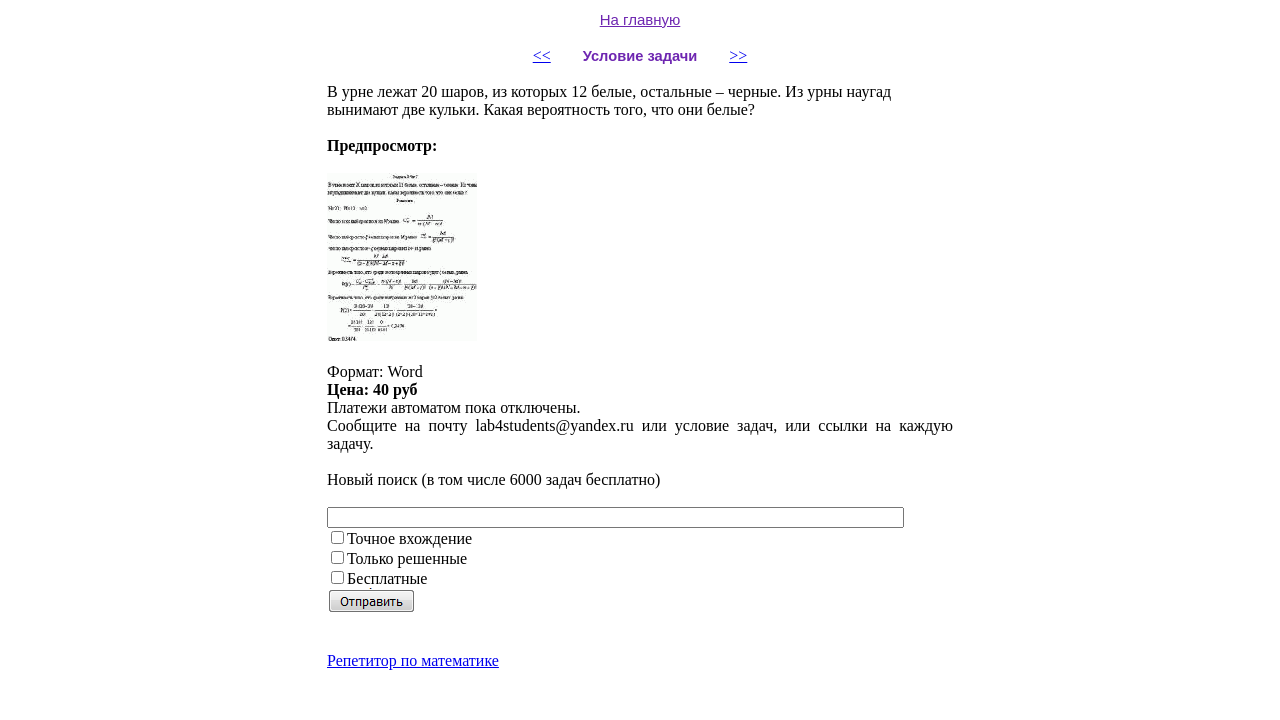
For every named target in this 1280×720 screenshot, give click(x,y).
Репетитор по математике (413, 660)
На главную (640, 19)
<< (542, 55)
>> (738, 55)
